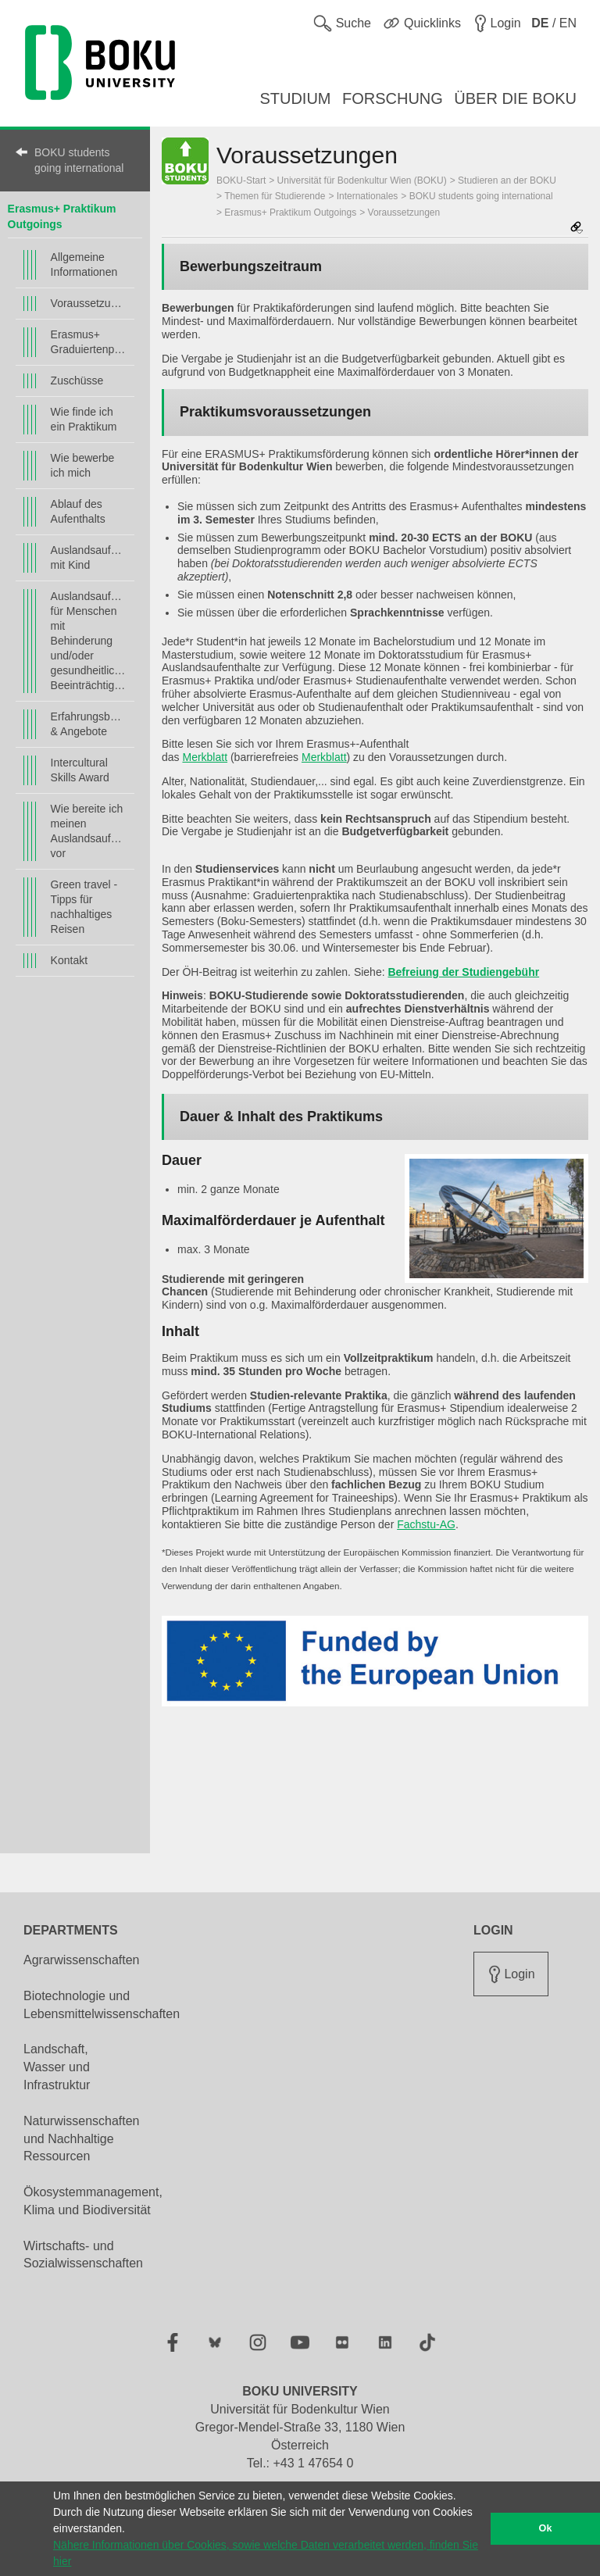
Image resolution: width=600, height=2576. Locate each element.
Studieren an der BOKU (507, 180)
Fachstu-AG (426, 1524)
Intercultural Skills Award (80, 770)
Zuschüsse (77, 380)
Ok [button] (545, 2528)
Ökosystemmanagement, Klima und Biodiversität (92, 2201)
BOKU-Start (241, 180)
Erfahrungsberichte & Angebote (89, 724)
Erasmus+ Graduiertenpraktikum (89, 341)
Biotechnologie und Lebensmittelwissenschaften (101, 2004)
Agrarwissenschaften (81, 1960)
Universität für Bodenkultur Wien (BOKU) (362, 180)
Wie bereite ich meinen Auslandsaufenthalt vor (89, 830)
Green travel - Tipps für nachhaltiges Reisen (84, 906)
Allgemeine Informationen (84, 264)
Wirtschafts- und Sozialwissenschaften (83, 2255)
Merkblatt (204, 757)
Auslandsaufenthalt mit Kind (89, 557)
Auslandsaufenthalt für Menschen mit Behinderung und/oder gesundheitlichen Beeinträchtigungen (89, 640)
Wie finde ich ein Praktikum (84, 419)
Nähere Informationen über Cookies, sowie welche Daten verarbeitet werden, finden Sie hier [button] (265, 2552)
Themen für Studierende (274, 196)
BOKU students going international (78, 160)
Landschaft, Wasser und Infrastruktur (56, 2067)
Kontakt (69, 960)
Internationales (367, 196)
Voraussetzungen (89, 303)
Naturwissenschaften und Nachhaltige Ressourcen (81, 2138)
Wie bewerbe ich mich (83, 465)
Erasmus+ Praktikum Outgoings (290, 212)
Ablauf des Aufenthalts (78, 511)
